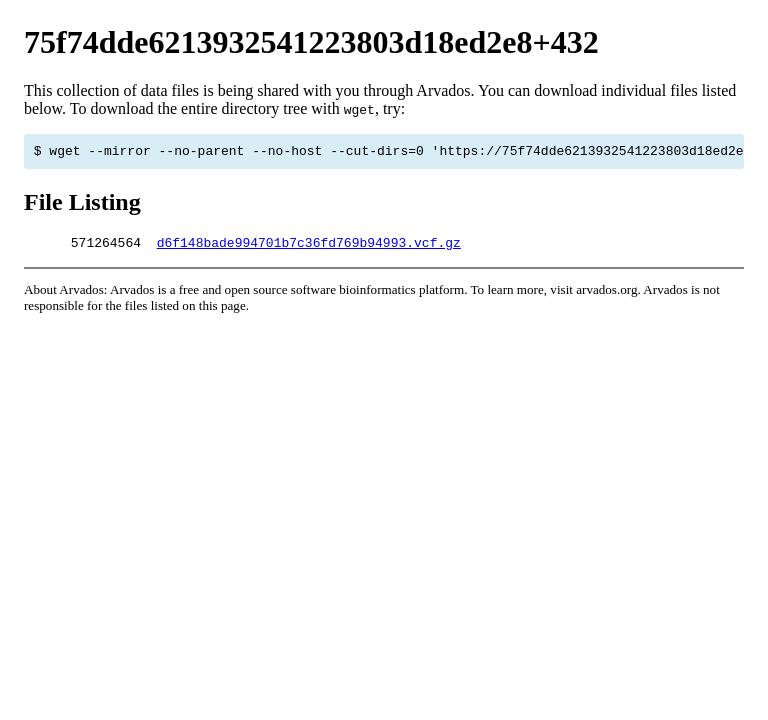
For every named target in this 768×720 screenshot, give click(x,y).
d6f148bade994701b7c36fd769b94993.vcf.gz (309, 248)
